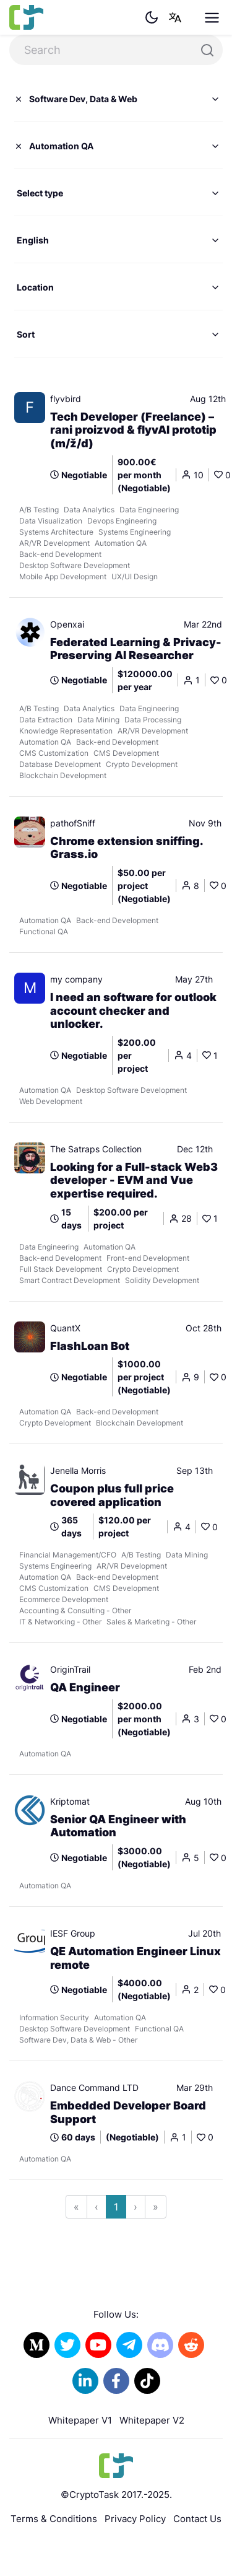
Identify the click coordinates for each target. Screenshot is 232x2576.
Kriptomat (70, 1801)
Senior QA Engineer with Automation (118, 1826)
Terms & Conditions (54, 2519)
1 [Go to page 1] (116, 2207)
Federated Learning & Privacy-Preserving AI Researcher (135, 649)
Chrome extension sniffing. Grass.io (126, 848)
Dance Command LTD (94, 2087)
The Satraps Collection (96, 1149)
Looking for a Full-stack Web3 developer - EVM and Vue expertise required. (134, 1180)
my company (76, 979)
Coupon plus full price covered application (112, 1495)
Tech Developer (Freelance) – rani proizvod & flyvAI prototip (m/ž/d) (133, 430)
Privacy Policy (135, 2519)
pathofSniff (72, 823)
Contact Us (197, 2519)
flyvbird (65, 398)
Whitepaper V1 (80, 2420)
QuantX (65, 1328)
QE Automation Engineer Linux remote (135, 1958)
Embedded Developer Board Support (128, 2112)
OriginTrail (70, 1669)
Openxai (67, 624)
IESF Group (72, 1933)
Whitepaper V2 (151, 2420)
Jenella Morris (78, 1470)
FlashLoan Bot (89, 1345)
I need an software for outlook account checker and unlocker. (133, 1010)
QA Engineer (85, 1687)
